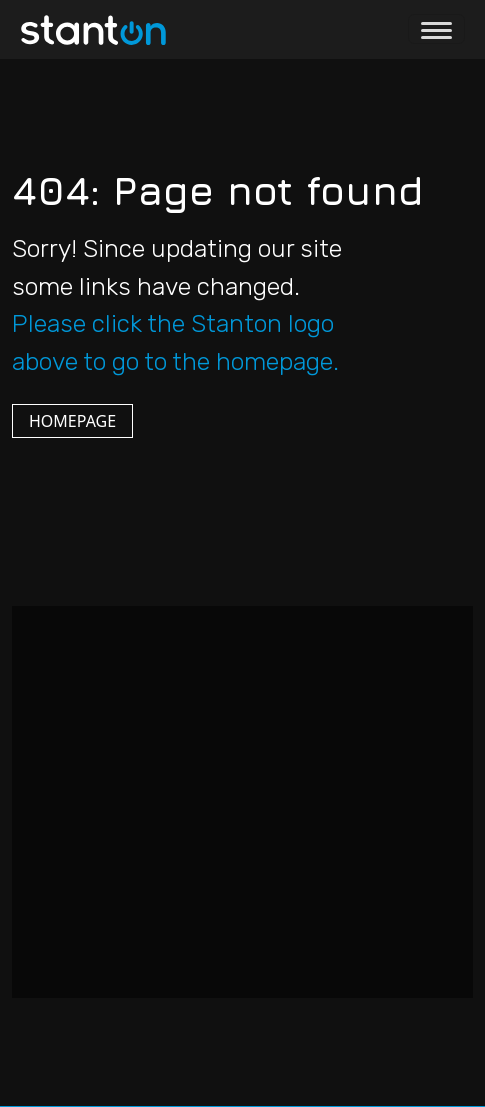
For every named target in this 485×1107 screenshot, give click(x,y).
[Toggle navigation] (436, 29)
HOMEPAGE (72, 421)
